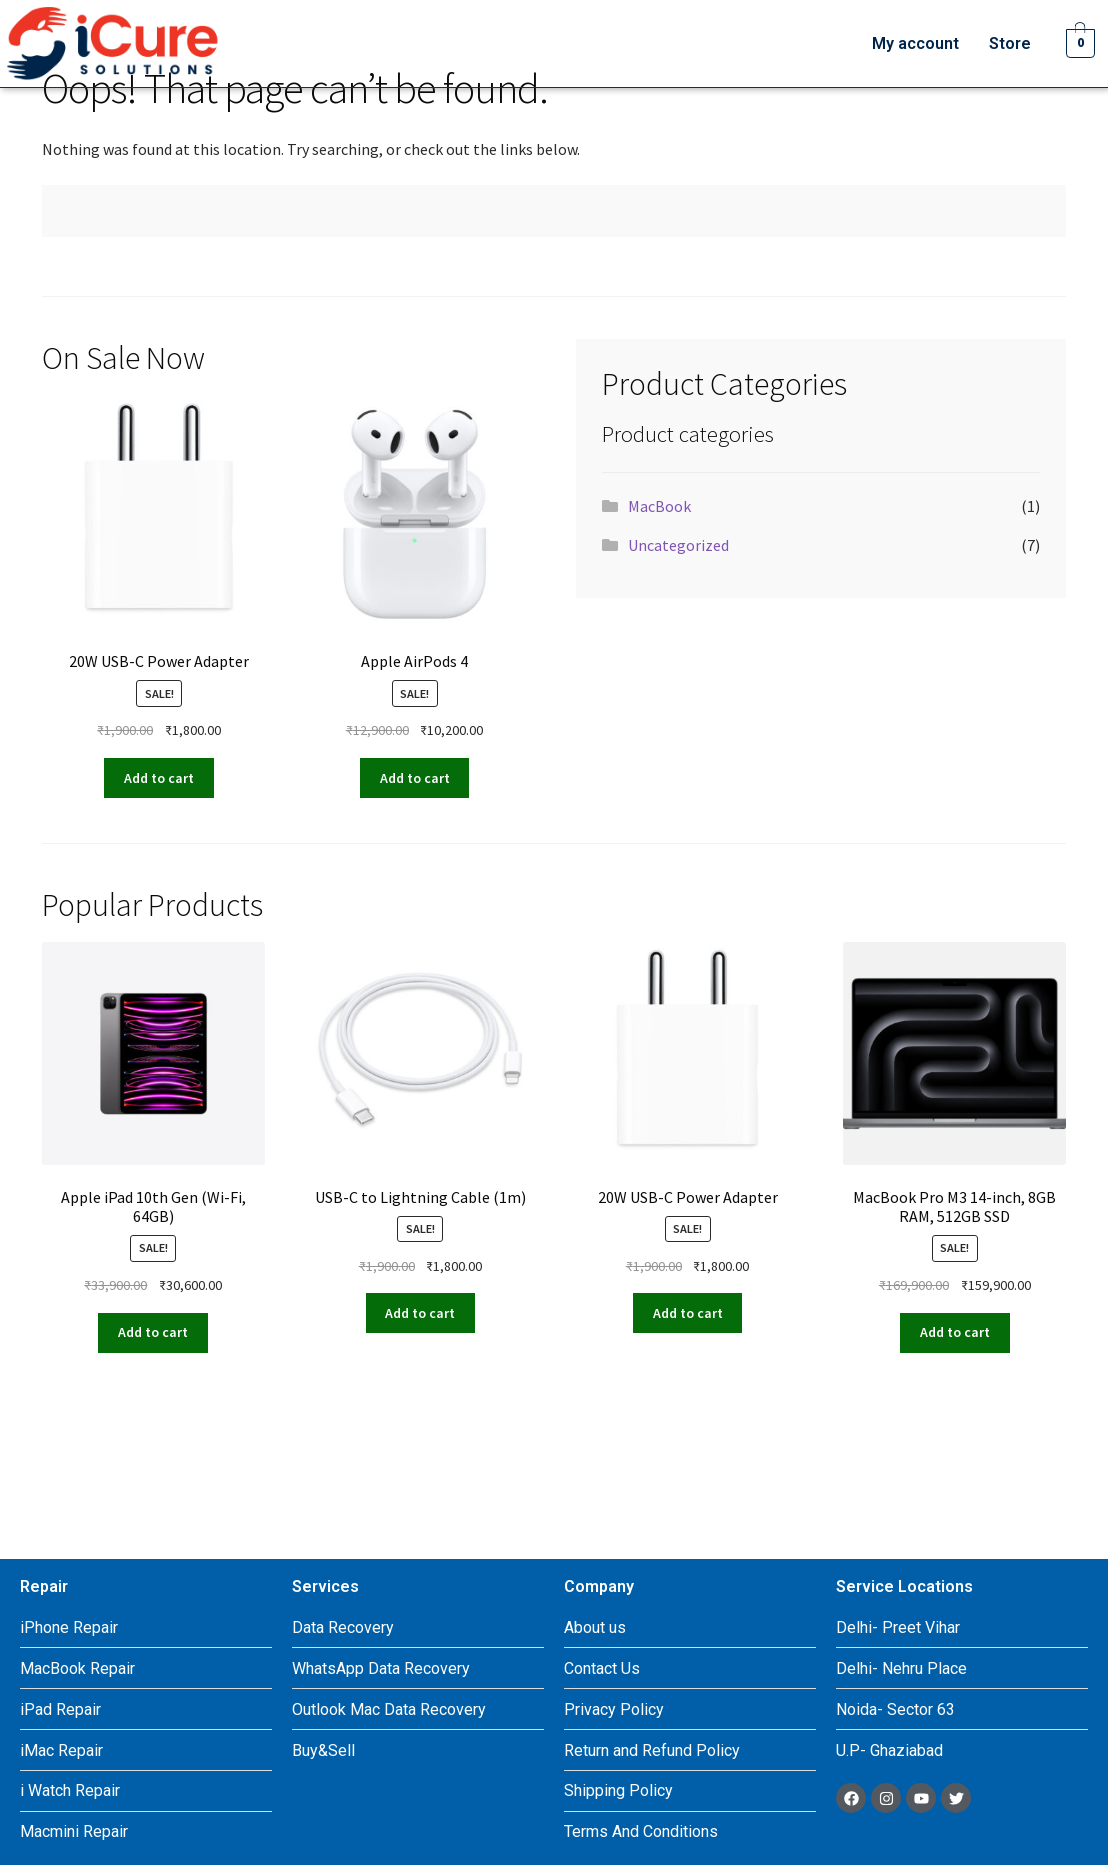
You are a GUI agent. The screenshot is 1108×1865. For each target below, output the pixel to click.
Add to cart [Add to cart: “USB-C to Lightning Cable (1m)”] (420, 1313)
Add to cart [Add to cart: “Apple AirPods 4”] (415, 778)
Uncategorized (678, 545)
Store (1010, 43)
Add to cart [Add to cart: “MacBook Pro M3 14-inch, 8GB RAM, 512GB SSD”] (955, 1332)
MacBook (659, 506)
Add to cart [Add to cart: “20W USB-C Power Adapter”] (159, 778)
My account (915, 43)
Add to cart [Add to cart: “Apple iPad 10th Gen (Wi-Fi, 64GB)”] (153, 1332)
